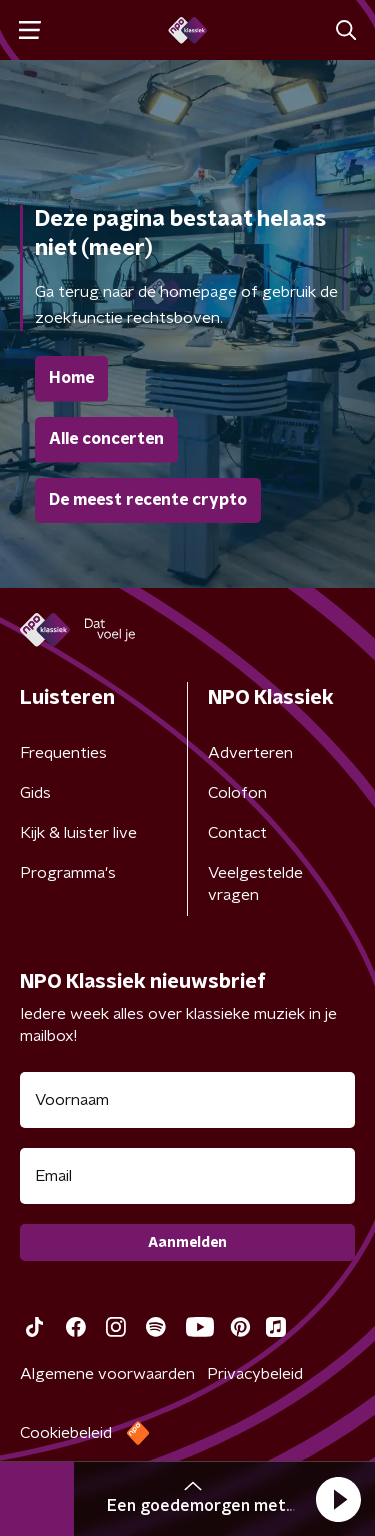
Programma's (68, 873)
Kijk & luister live (78, 833)
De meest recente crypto (148, 500)
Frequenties (63, 753)
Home (71, 378)
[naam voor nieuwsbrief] (187, 1100)
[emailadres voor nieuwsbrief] (187, 1176)
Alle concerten (106, 439)
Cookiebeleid (66, 1433)
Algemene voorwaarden (107, 1374)
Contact (237, 833)
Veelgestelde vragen (255, 884)
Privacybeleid (255, 1374)
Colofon (237, 793)
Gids (35, 793)
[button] (338, 1499)
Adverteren (250, 753)
